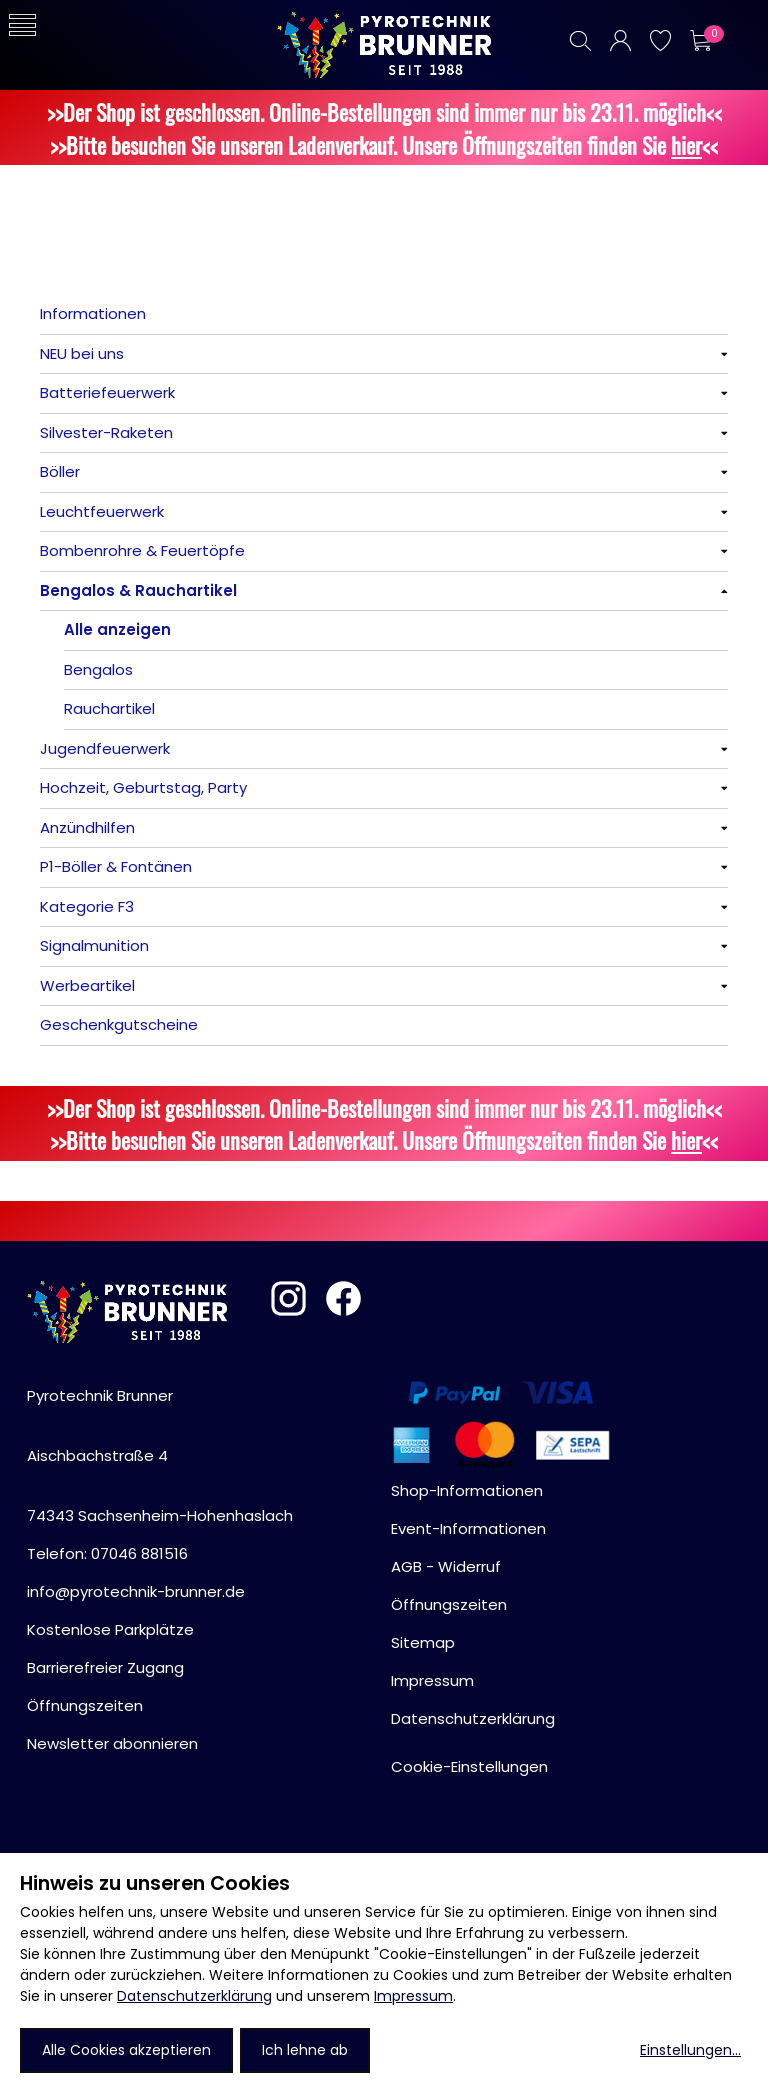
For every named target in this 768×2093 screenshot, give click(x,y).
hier (686, 144)
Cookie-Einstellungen (469, 1766)
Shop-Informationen (467, 1490)
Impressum (413, 1996)
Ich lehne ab (305, 2050)
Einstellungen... (690, 2050)
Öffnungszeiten (85, 1705)
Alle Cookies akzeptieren (126, 2050)
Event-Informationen (468, 1528)
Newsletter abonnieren (112, 1743)
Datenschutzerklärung (194, 1996)
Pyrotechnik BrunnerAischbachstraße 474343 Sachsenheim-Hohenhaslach (160, 1455)
